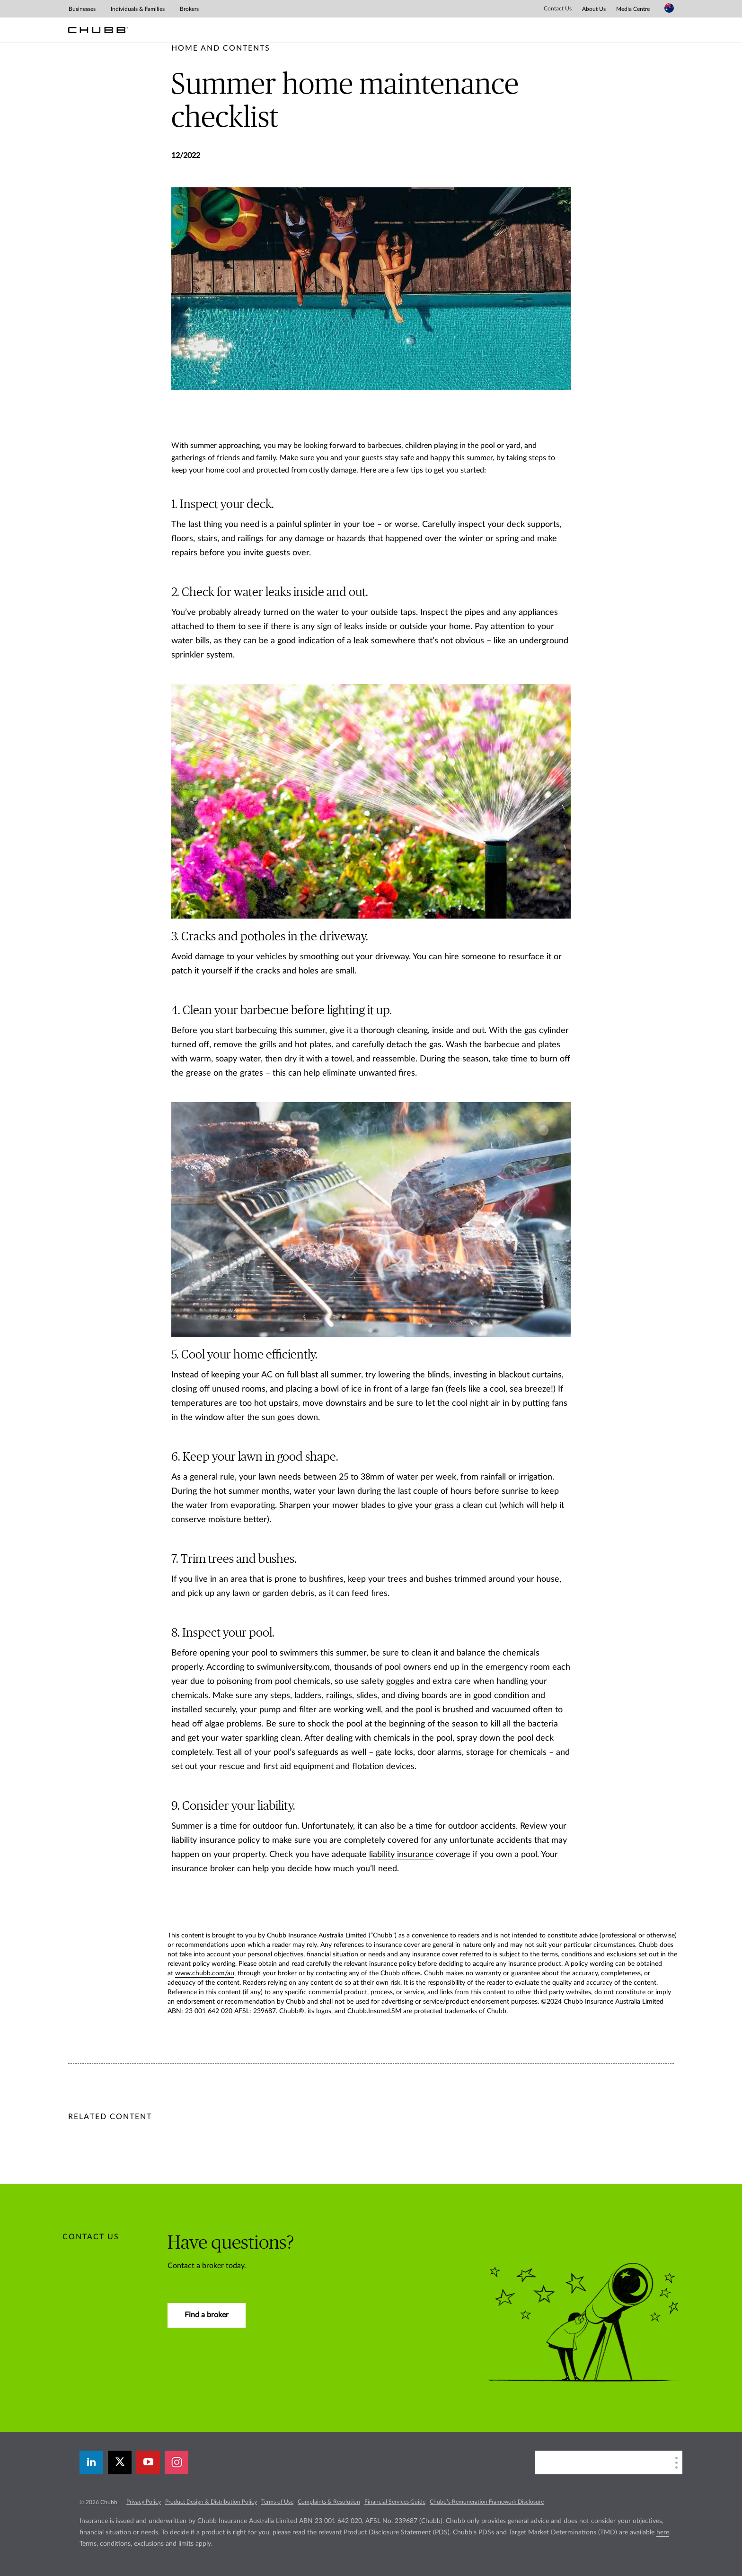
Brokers (189, 9)
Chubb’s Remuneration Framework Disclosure (487, 2502)
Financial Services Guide (394, 2502)
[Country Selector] (669, 8)
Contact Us (558, 8)
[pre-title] (220, 48)
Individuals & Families (138, 9)
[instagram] (176, 2462)
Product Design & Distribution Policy (211, 2502)
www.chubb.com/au (204, 1973)
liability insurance (401, 1854)
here (662, 2532)
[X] (120, 2462)
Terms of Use (277, 2502)
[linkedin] (91, 2462)
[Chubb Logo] (98, 30)
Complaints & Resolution (329, 2502)
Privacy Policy (143, 2502)
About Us (594, 9)
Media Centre (633, 9)
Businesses (82, 9)
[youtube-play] (148, 2462)
